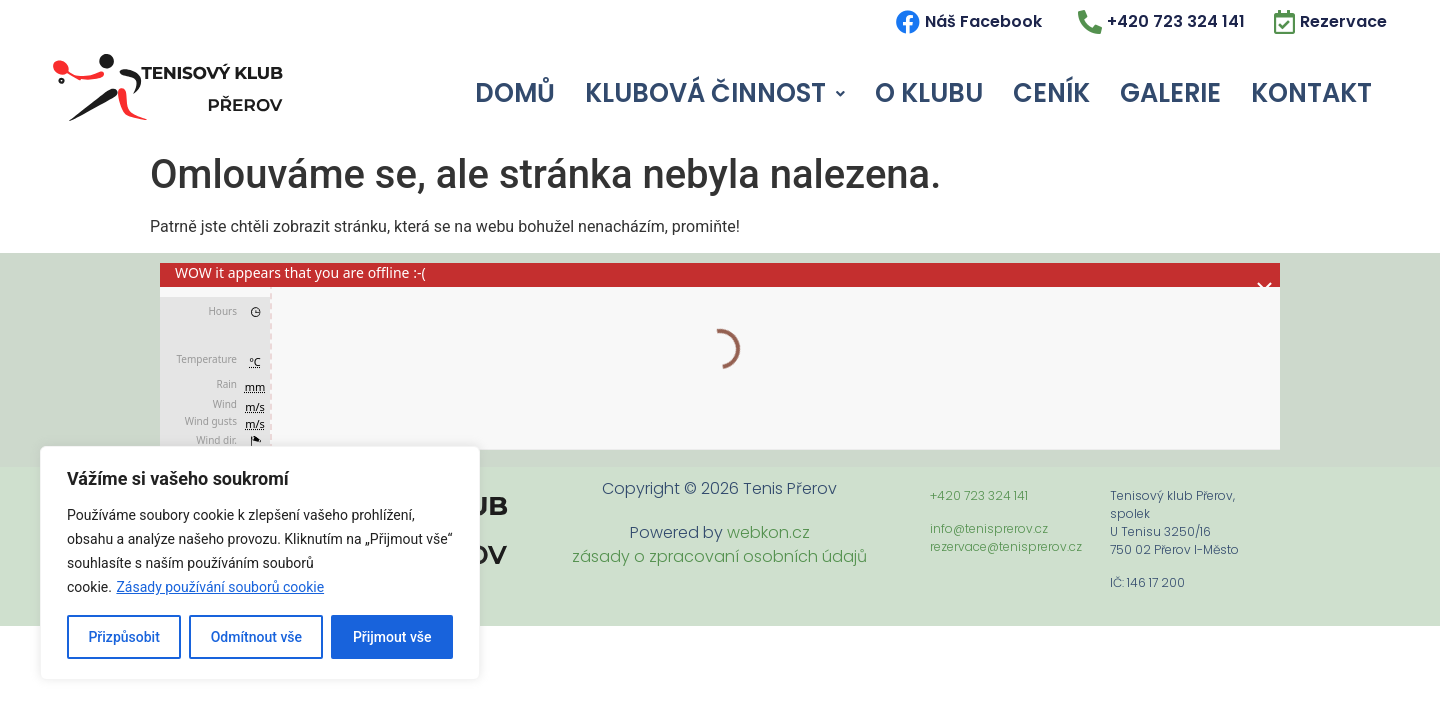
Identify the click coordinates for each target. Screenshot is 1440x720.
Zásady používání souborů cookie (220, 587)
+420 (947, 495)
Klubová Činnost (715, 93)
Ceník (1051, 93)
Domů (515, 93)
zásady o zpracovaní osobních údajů (719, 556)
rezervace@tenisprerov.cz (1006, 546)
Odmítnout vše (256, 637)
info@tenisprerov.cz (989, 528)
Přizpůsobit (123, 637)
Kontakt (1311, 93)
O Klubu (929, 93)
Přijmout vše (392, 637)
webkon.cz (768, 532)
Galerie (1170, 93)
